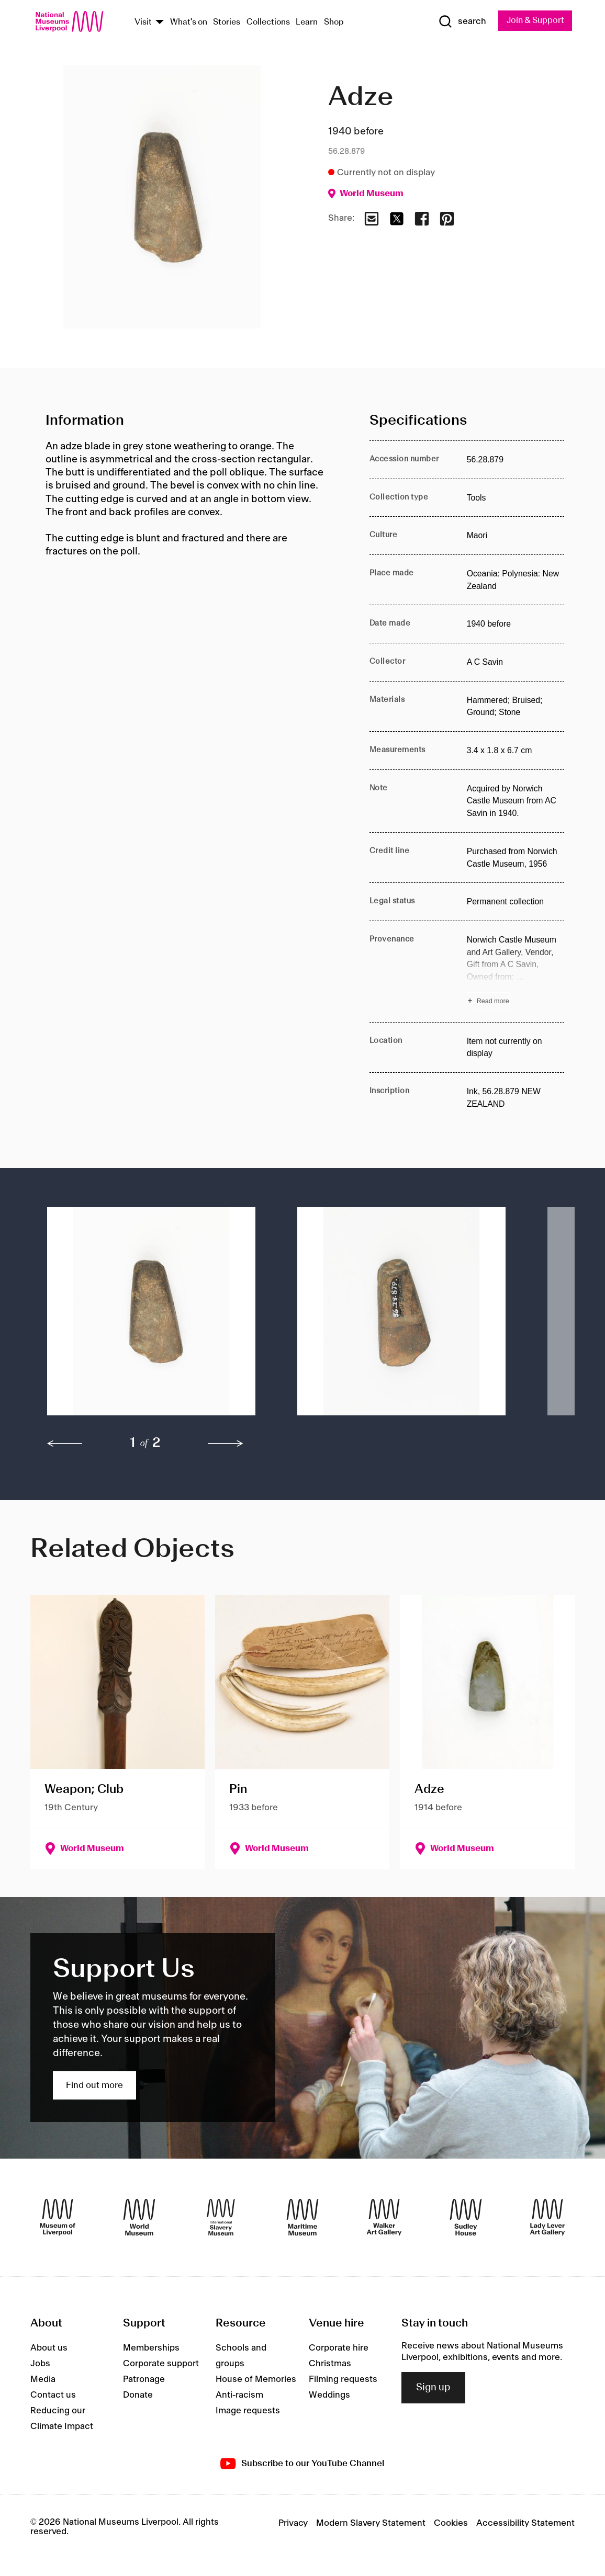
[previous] (65, 1443)
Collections (268, 22)
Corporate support (161, 2364)
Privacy (293, 2523)
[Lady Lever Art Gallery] (547, 2217)
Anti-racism (239, 2395)
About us (49, 2348)
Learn (307, 22)
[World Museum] (139, 2217)
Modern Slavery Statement (370, 2523)
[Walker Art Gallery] (384, 2217)
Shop (334, 22)
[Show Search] (459, 21)
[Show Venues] (159, 22)
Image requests (248, 2411)
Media (42, 2380)
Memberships (151, 2348)
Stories (226, 22)
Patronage (144, 2380)
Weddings (329, 2395)
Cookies (451, 2523)
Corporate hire (338, 2348)
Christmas (330, 2364)
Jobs (40, 2364)
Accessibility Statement (525, 2523)
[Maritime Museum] (302, 2217)
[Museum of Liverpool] (57, 2217)
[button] (151, 1316)
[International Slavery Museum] (221, 2217)
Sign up (433, 2387)
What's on (188, 22)
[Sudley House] (466, 2217)
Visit (143, 22)
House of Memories (256, 2380)
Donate (138, 2395)
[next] (225, 1443)
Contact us (53, 2395)
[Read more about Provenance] (515, 972)
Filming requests (343, 2380)
